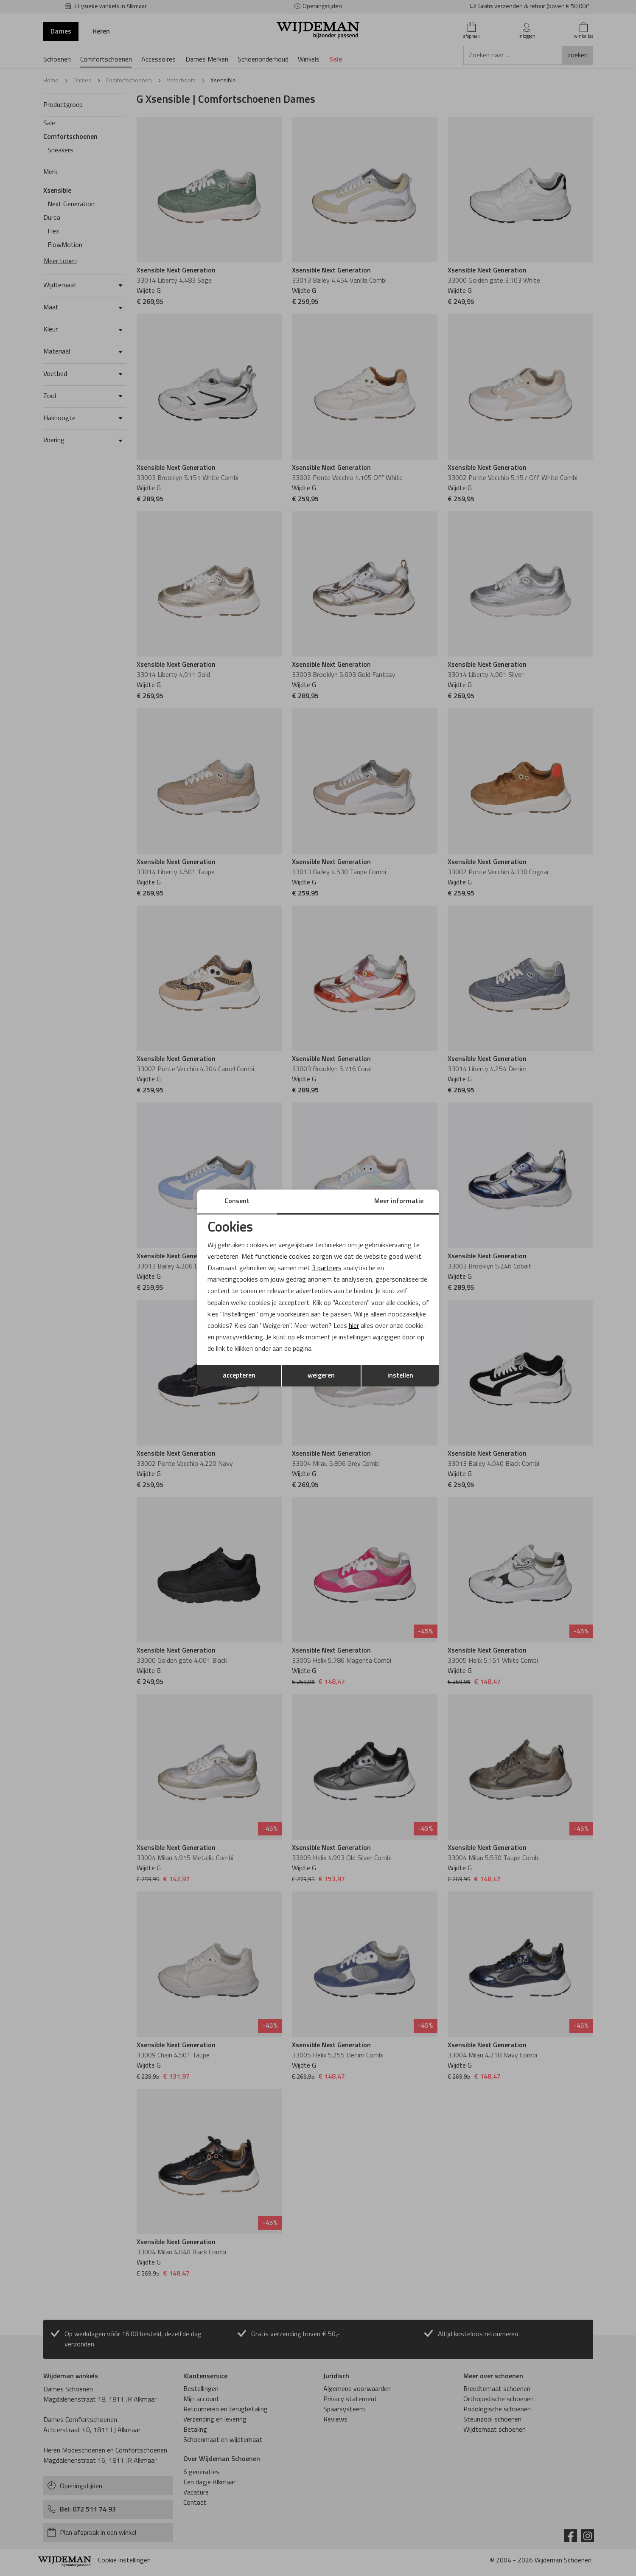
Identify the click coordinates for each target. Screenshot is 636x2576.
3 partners (327, 1268)
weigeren (321, 1375)
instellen (400, 1375)
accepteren (239, 1375)
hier (354, 1326)
